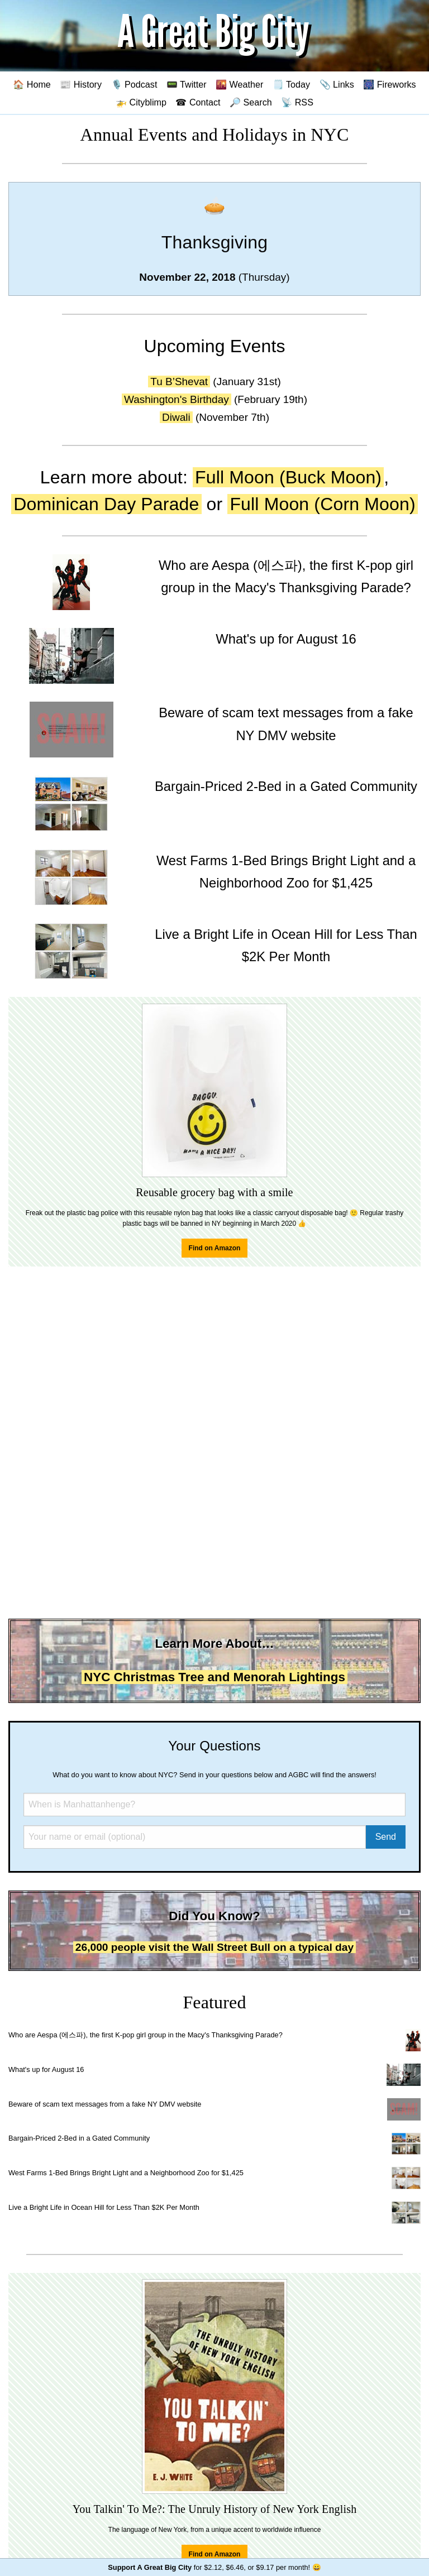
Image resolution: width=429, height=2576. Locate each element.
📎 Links (337, 84)
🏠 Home (32, 84)
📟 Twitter (186, 84)
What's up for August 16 (46, 2069)
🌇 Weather (239, 84)
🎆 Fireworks (389, 84)
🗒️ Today (291, 84)
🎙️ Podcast (134, 84)
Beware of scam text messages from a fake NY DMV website (104, 2104)
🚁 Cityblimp (141, 102)
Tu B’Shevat (179, 381)
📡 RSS (297, 102)
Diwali (176, 417)
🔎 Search (251, 102)
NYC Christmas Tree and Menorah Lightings (214, 1677)
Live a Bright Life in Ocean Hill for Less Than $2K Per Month (103, 2207)
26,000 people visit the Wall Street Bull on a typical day (214, 1947)
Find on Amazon (215, 1248)
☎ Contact (197, 102)
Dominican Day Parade (106, 504)
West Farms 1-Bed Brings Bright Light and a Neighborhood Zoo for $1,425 (126, 2173)
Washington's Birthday (176, 399)
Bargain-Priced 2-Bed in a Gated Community (79, 2138)
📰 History (81, 84)
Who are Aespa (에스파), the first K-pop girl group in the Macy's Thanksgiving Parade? (145, 2035)
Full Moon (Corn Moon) (322, 504)
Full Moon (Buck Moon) (288, 477)
